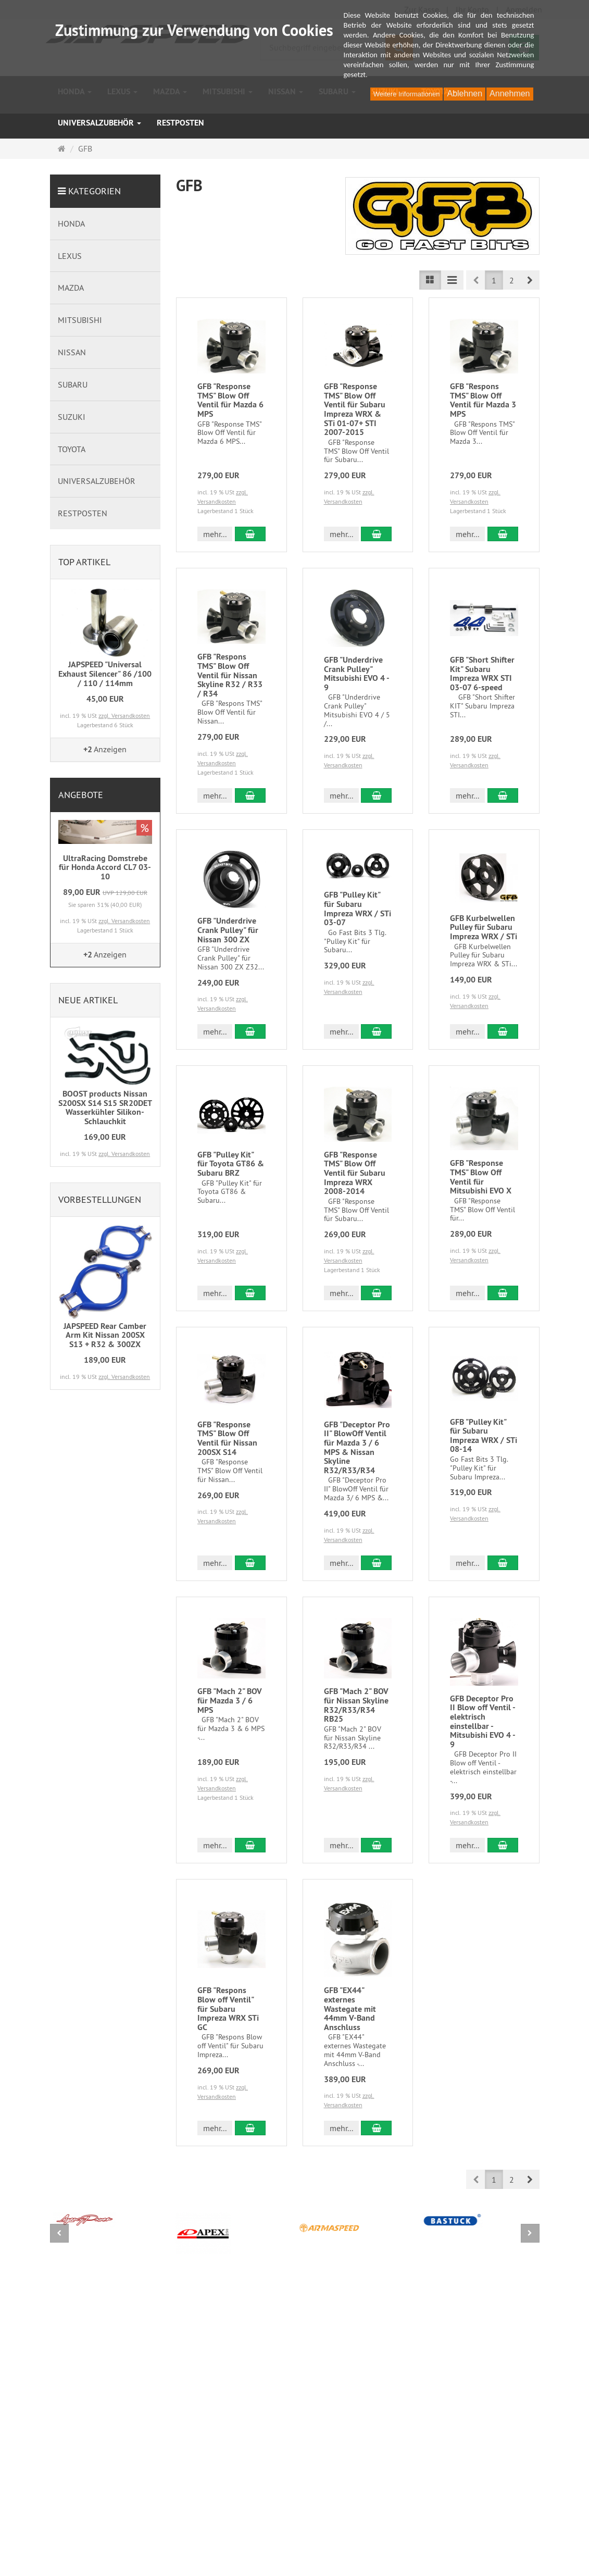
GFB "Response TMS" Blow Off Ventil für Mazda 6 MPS (230, 400)
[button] (530, 280)
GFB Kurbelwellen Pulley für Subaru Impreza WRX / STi (483, 927)
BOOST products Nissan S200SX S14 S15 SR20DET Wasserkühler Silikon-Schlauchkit (105, 1107)
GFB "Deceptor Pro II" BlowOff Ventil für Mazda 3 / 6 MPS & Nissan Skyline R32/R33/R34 (357, 1447)
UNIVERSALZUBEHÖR (99, 122)
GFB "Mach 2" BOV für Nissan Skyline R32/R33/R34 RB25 (356, 1705)
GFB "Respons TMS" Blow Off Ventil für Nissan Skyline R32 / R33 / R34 (229, 675)
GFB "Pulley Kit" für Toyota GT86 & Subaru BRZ (230, 1163)
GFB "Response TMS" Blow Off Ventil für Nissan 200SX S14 (227, 1438)
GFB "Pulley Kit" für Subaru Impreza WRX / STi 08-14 (483, 1435)
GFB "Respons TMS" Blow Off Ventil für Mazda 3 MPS (483, 400)
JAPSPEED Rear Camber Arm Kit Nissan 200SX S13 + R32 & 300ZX (105, 1335)
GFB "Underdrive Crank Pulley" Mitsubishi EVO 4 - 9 (356, 673)
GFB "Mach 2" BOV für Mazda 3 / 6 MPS (229, 1700)
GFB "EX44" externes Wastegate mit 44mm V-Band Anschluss (350, 2008)
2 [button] (511, 280)
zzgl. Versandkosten (124, 715)
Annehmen (510, 93)
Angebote (80, 795)
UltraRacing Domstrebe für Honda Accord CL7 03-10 (105, 867)
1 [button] (494, 280)
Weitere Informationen (406, 94)
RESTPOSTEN (180, 122)
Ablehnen (464, 93)
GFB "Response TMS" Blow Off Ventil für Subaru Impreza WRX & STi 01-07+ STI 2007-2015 (354, 409)
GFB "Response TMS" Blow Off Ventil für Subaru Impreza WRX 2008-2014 (354, 1173)
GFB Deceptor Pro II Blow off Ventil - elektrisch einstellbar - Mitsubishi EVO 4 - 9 (482, 1721)
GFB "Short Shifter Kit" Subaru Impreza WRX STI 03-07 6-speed (482, 673)
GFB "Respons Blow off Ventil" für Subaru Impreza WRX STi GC (228, 2008)
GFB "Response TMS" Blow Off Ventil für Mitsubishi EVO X (480, 1177)
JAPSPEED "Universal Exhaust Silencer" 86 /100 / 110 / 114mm (105, 673)
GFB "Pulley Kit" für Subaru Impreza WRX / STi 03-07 (357, 908)
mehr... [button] (215, 534)
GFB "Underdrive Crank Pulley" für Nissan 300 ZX (227, 929)
